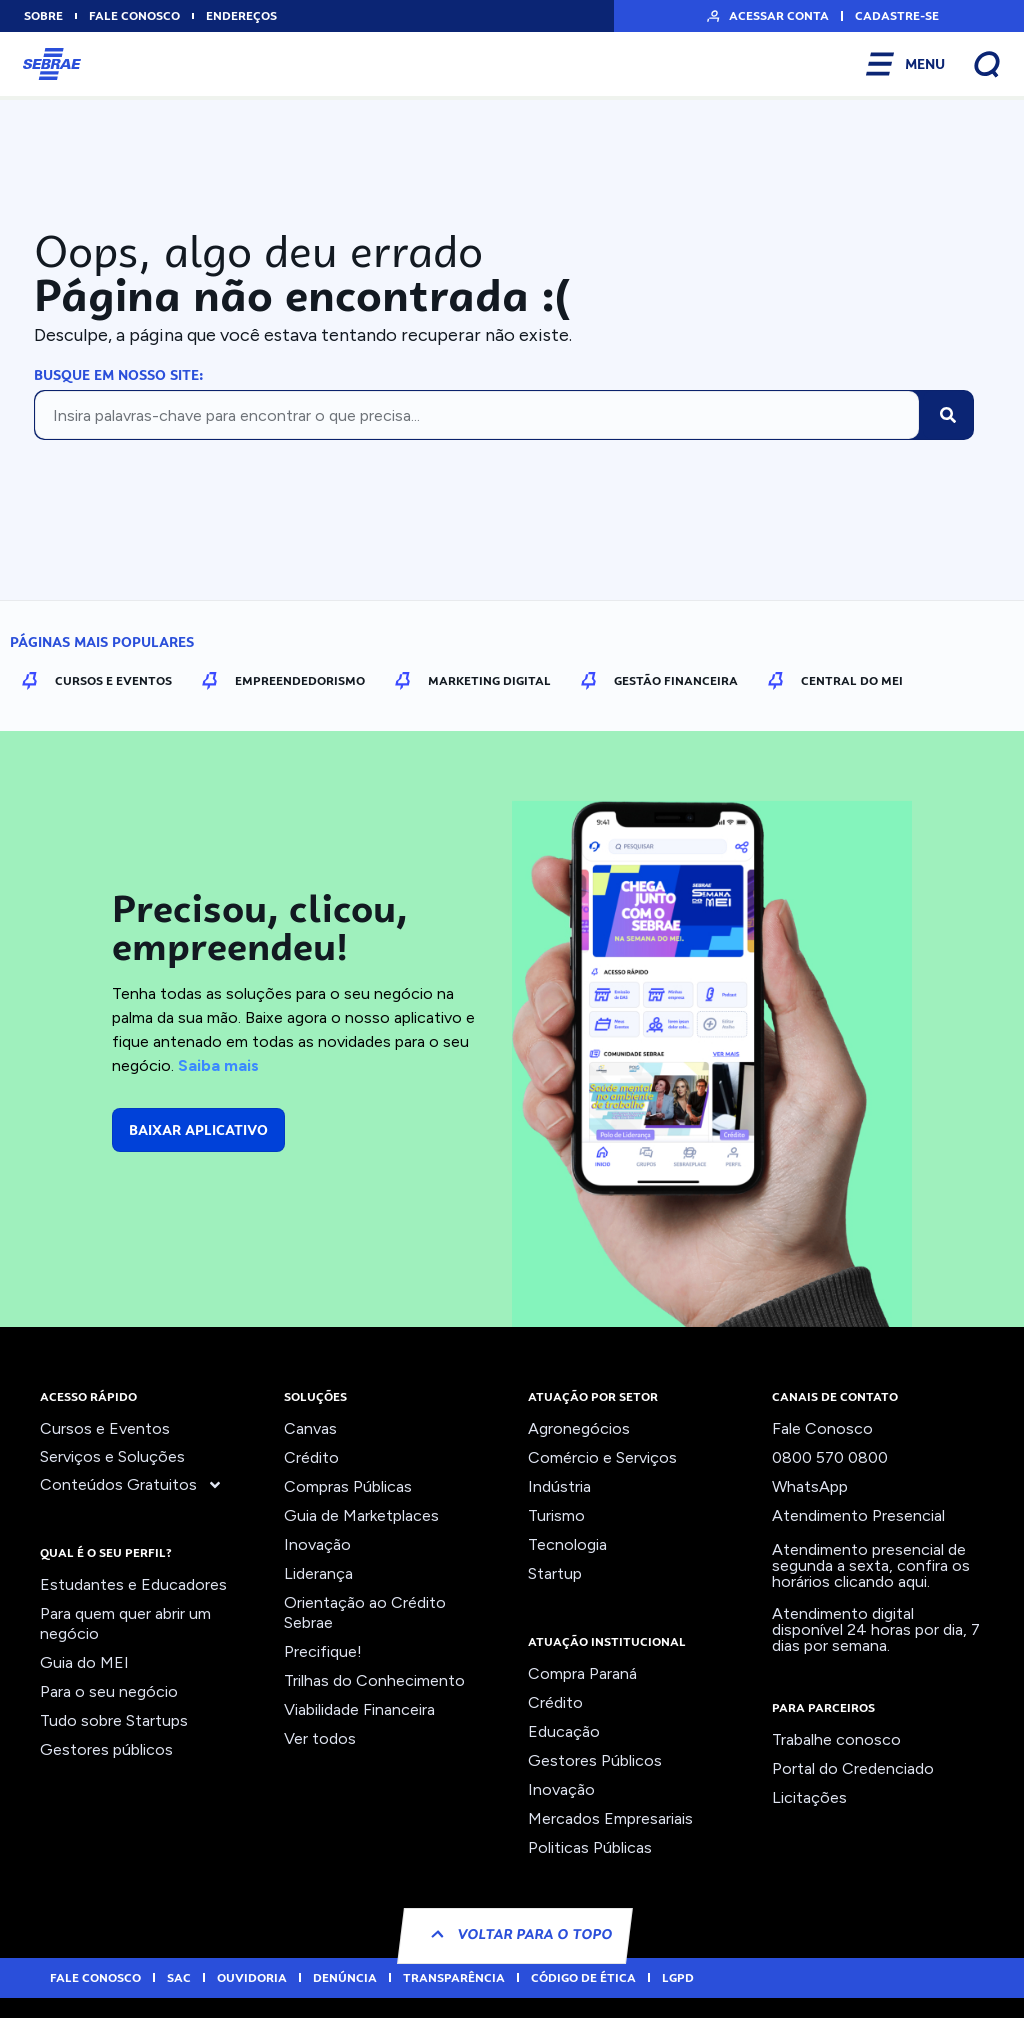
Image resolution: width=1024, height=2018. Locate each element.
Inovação (317, 1544)
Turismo (556, 1515)
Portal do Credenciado (853, 1768)
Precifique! (323, 1651)
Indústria (559, 1486)
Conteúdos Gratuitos (131, 1485)
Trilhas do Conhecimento (374, 1680)
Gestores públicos (106, 1749)
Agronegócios (579, 1428)
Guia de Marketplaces (361, 1515)
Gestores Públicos (595, 1760)
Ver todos (320, 1738)
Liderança (318, 1573)
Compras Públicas (348, 1486)
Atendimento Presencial (858, 1515)
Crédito (311, 1457)
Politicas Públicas (590, 1847)
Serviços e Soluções (112, 1456)
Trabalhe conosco (836, 1739)
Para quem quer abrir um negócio (125, 1623)
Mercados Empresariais (610, 1818)
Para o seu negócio (109, 1691)
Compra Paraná (582, 1673)
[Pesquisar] (948, 415)
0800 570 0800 (830, 1457)
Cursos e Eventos (105, 1428)
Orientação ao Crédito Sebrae (365, 1612)
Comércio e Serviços (602, 1457)
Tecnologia (567, 1544)
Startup (555, 1573)
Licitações (809, 1797)
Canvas (310, 1428)
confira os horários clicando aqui (871, 1573)
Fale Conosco (822, 1428)
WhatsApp (810, 1486)
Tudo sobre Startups (114, 1720)
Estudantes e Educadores (133, 1584)
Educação (564, 1731)
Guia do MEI (84, 1662)
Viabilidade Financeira (359, 1709)
